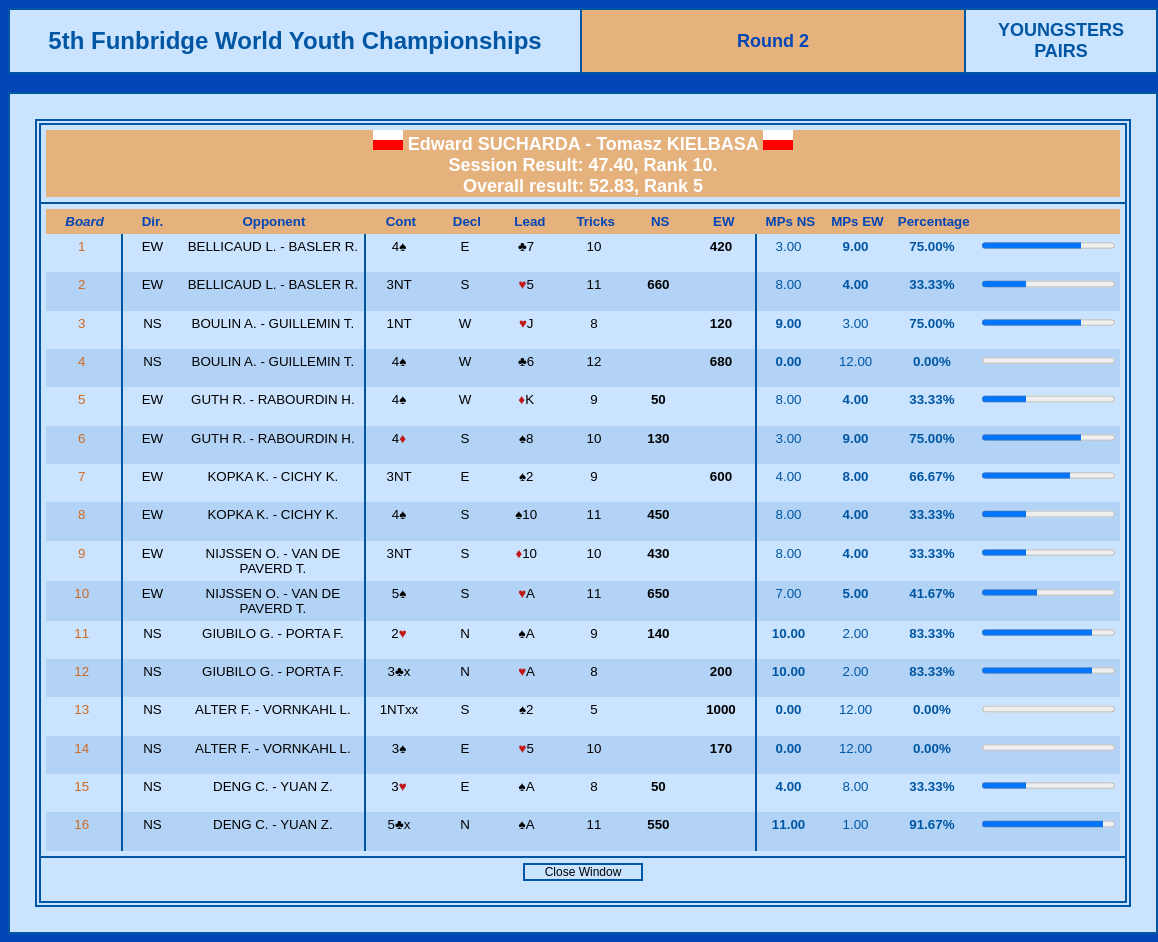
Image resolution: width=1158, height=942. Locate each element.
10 (83, 593)
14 (83, 748)
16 (83, 824)
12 (83, 671)
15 (83, 786)
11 (83, 633)
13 (83, 709)
